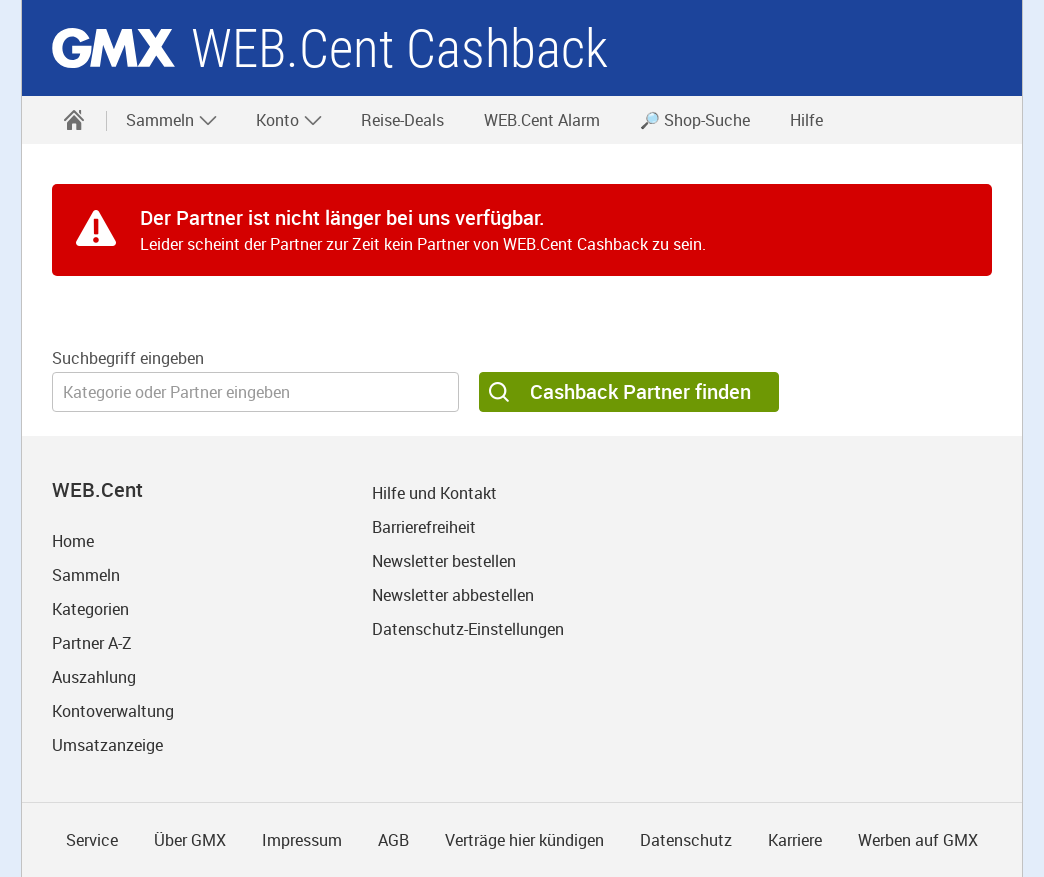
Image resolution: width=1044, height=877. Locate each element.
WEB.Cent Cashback (399, 48)
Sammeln (86, 575)
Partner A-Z (92, 643)
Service (92, 840)
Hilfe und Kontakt (434, 493)
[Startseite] (74, 120)
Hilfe (806, 120)
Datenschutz (686, 840)
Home (73, 541)
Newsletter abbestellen (453, 595)
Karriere (795, 840)
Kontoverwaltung (113, 711)
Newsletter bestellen (444, 561)
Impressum (302, 840)
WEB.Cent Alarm (542, 120)
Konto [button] (289, 120)
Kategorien (90, 609)
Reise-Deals (402, 120)
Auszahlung (94, 677)
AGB (393, 840)
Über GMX (190, 840)
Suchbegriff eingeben (128, 358)
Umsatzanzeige (107, 745)
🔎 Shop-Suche (695, 120)
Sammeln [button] (172, 120)
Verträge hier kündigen (524, 840)
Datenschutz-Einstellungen (468, 629)
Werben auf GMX (918, 840)
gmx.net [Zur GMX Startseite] (113, 48)
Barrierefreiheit (424, 527)
